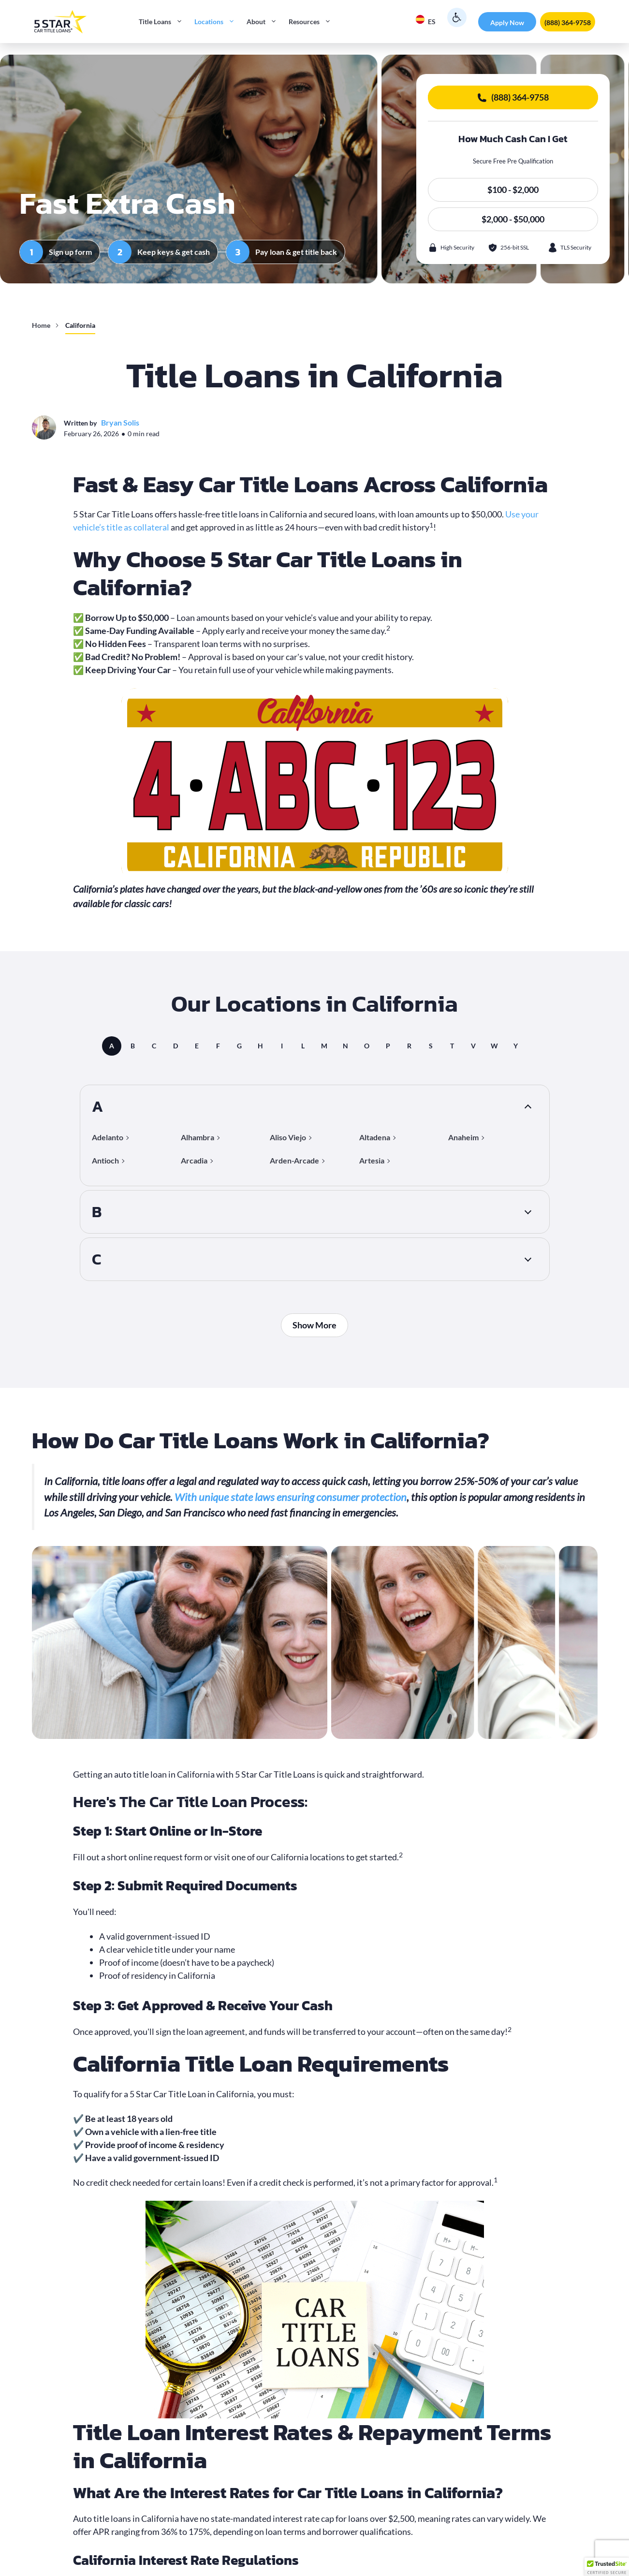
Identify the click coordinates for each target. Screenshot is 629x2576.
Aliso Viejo (288, 1137)
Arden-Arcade (294, 1160)
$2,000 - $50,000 (513, 219)
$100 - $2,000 (513, 189)
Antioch (105, 1160)
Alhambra (197, 1137)
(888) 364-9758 (567, 22)
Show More (314, 1325)
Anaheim (463, 1137)
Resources (313, 21)
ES (425, 20)
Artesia (371, 1160)
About (265, 21)
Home (41, 325)
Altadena (374, 1137)
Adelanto (107, 1137)
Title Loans (164, 21)
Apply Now (507, 22)
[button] (607, 2567)
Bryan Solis (120, 422)
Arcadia (194, 1160)
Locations (217, 21)
